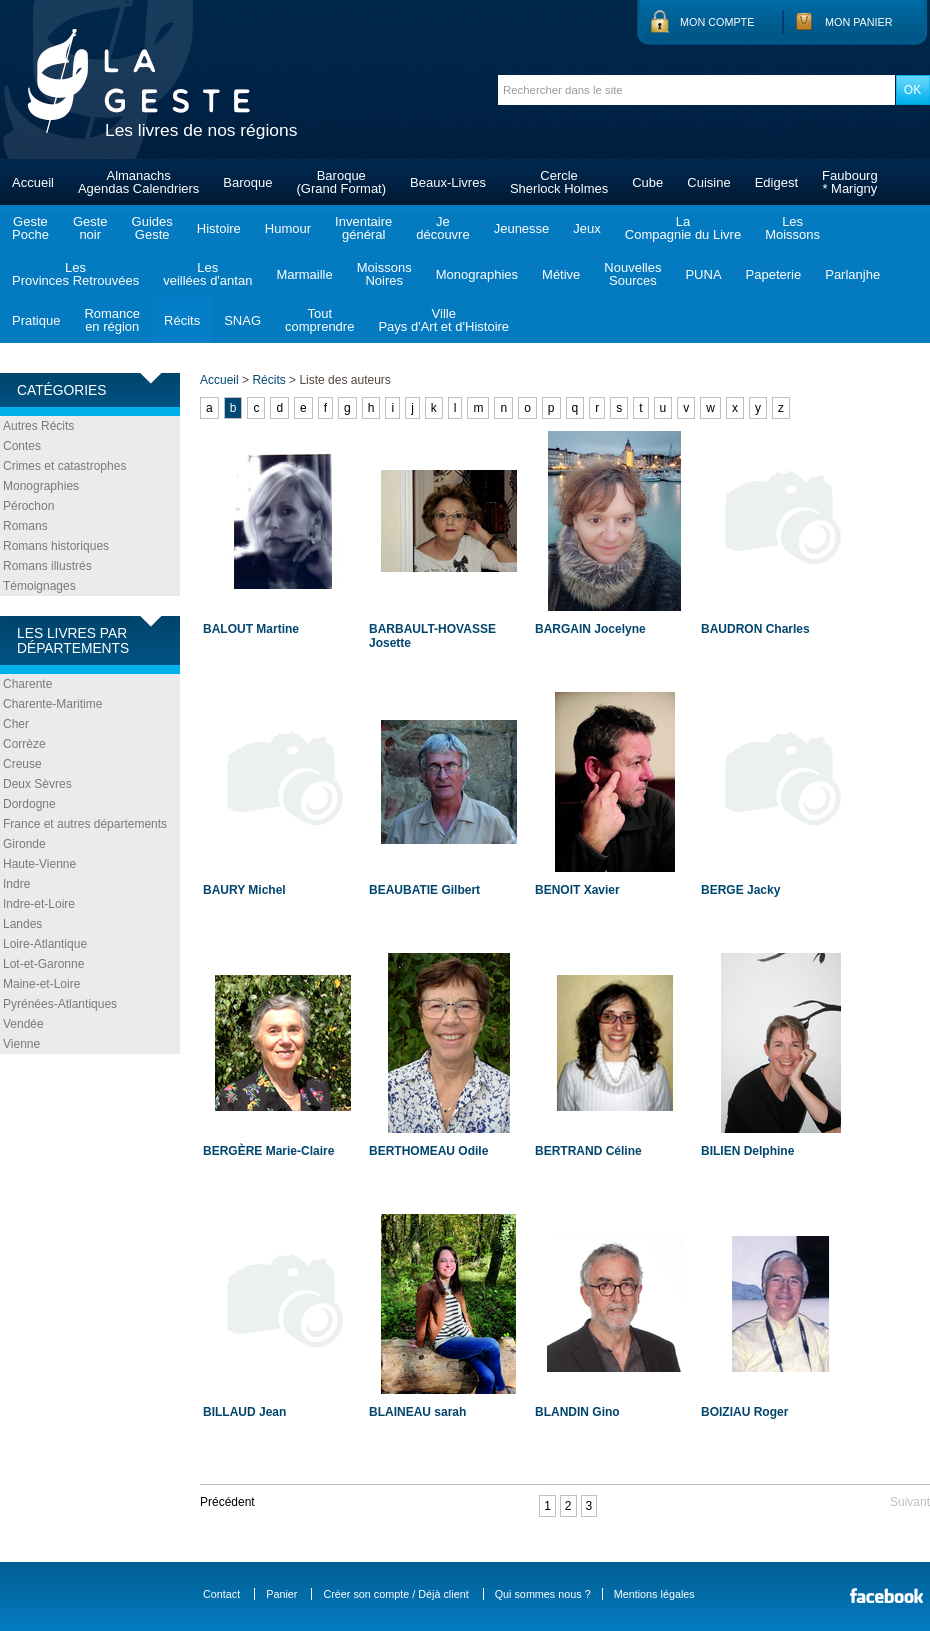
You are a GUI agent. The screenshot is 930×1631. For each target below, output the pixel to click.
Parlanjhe (852, 274)
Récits (182, 320)
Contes (22, 446)
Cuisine (708, 182)
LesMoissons (792, 228)
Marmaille (304, 274)
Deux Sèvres (37, 784)
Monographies (477, 274)
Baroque (247, 182)
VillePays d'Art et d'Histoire (443, 320)
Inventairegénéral (363, 228)
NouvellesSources (632, 274)
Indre (16, 884)
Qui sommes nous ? (543, 1594)
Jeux (586, 228)
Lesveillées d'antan (207, 274)
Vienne (21, 1044)
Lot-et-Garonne (43, 964)
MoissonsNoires (384, 274)
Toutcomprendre (319, 320)
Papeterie (774, 274)
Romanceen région (112, 320)
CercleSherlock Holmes (559, 182)
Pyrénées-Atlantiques (60, 1004)
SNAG (242, 320)
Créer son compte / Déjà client (395, 1594)
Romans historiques (56, 546)
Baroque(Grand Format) (341, 182)
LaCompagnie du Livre (683, 228)
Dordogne (29, 804)
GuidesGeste (152, 228)
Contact (221, 1594)
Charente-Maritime (52, 704)
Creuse (22, 764)
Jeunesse (522, 228)
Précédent (227, 1502)
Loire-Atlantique (45, 944)
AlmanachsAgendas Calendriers (138, 182)
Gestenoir (90, 228)
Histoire (219, 228)
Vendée (23, 1024)
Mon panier (859, 22)
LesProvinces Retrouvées (75, 274)
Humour (288, 228)
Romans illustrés (47, 566)
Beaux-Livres (448, 182)
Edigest (776, 182)
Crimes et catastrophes (64, 466)
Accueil (33, 182)
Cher (16, 724)
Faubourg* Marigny (850, 182)
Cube (647, 182)
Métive (561, 274)
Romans (25, 526)
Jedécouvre (442, 228)
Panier (281, 1594)
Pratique (36, 320)
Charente (27, 684)
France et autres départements (85, 824)
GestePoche (30, 228)
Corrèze (24, 744)
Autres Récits (38, 426)
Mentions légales (654, 1594)
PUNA (703, 274)
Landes (22, 924)
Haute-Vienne (39, 864)
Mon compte (717, 22)
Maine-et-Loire (41, 984)
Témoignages (39, 586)
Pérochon (28, 506)
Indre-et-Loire (39, 904)
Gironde (24, 844)
